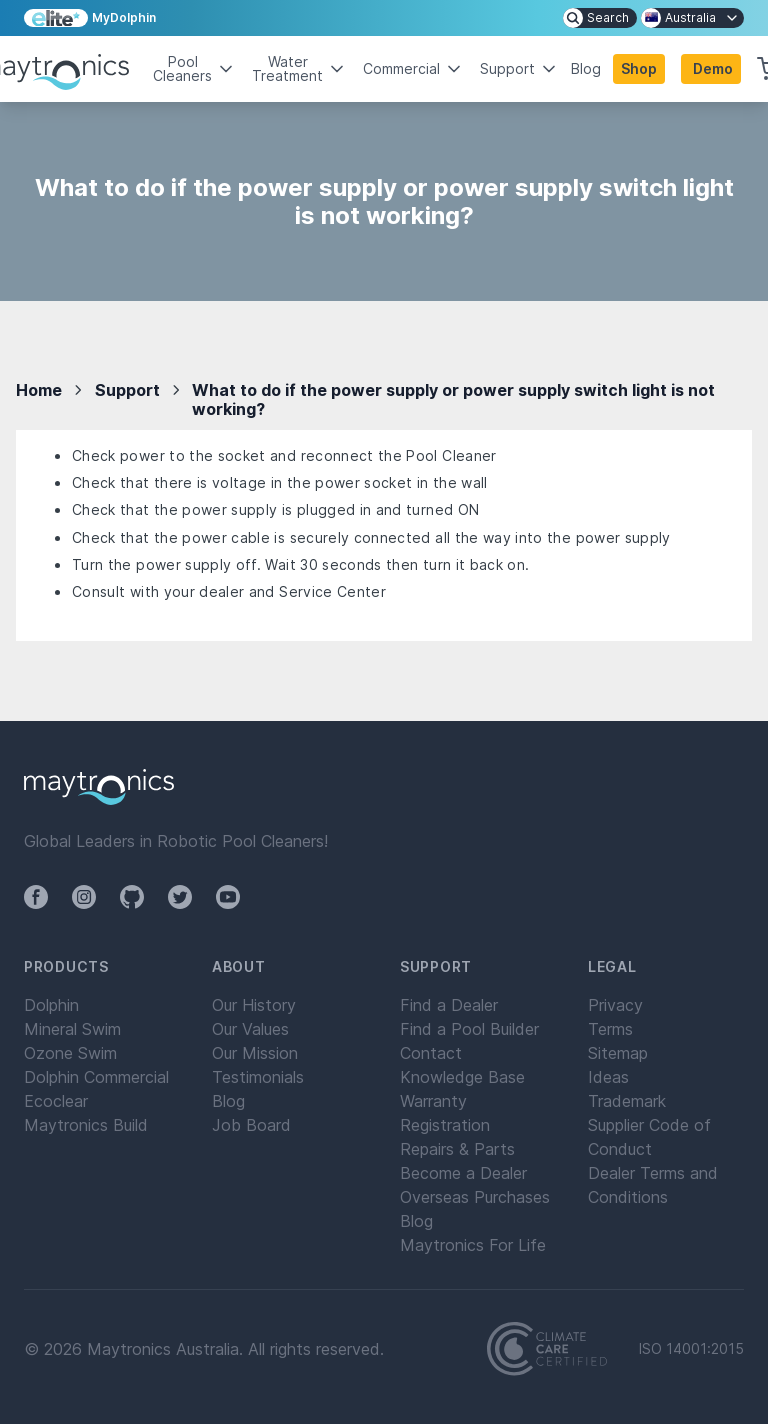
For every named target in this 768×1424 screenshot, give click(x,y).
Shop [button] (639, 68)
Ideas (608, 1077)
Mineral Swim (72, 1029)
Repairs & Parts (457, 1149)
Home (39, 390)
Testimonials (258, 1077)
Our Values (250, 1029)
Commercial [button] (413, 69)
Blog (586, 69)
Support (127, 390)
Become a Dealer (463, 1173)
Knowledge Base (462, 1077)
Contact (431, 1053)
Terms (610, 1029)
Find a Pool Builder (469, 1029)
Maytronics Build (86, 1125)
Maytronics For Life (473, 1245)
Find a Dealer (449, 1005)
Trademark (627, 1101)
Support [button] (519, 69)
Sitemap (618, 1053)
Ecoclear (56, 1101)
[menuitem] (600, 18)
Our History (254, 1005)
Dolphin (51, 1005)
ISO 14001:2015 (691, 1349)
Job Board (251, 1125)
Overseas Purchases (475, 1197)
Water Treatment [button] (299, 68)
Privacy (615, 1005)
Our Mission (255, 1053)
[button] (711, 69)
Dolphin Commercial (96, 1077)
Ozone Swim (70, 1053)
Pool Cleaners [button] (194, 68)
